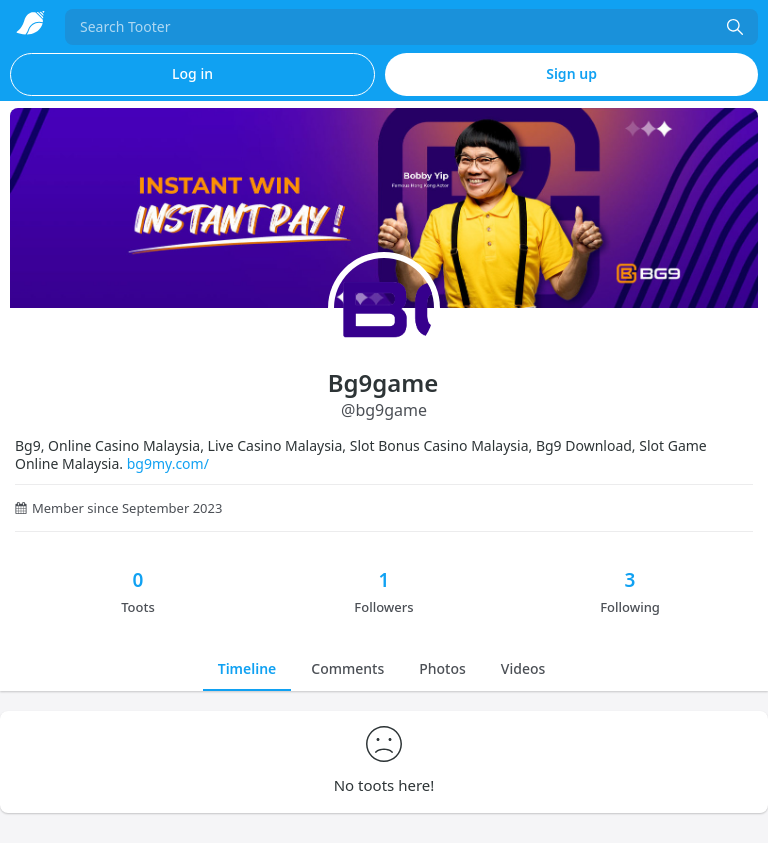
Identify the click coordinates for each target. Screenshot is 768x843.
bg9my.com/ (168, 463)
